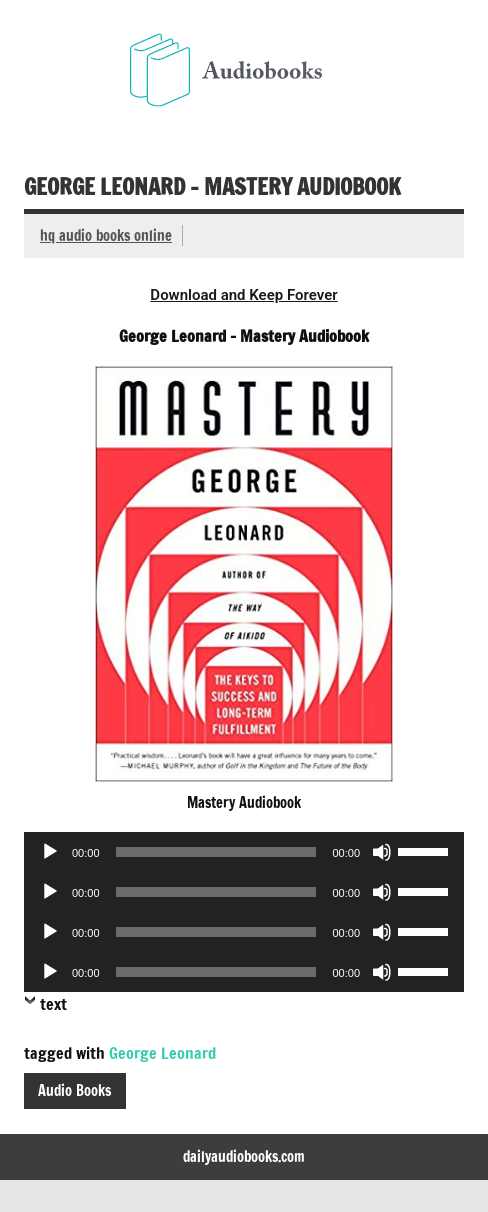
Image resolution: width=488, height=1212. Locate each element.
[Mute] (382, 852)
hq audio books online (106, 235)
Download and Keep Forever (243, 295)
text (53, 1004)
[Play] (50, 852)
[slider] (216, 852)
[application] (244, 852)
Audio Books (74, 1090)
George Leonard (162, 1053)
